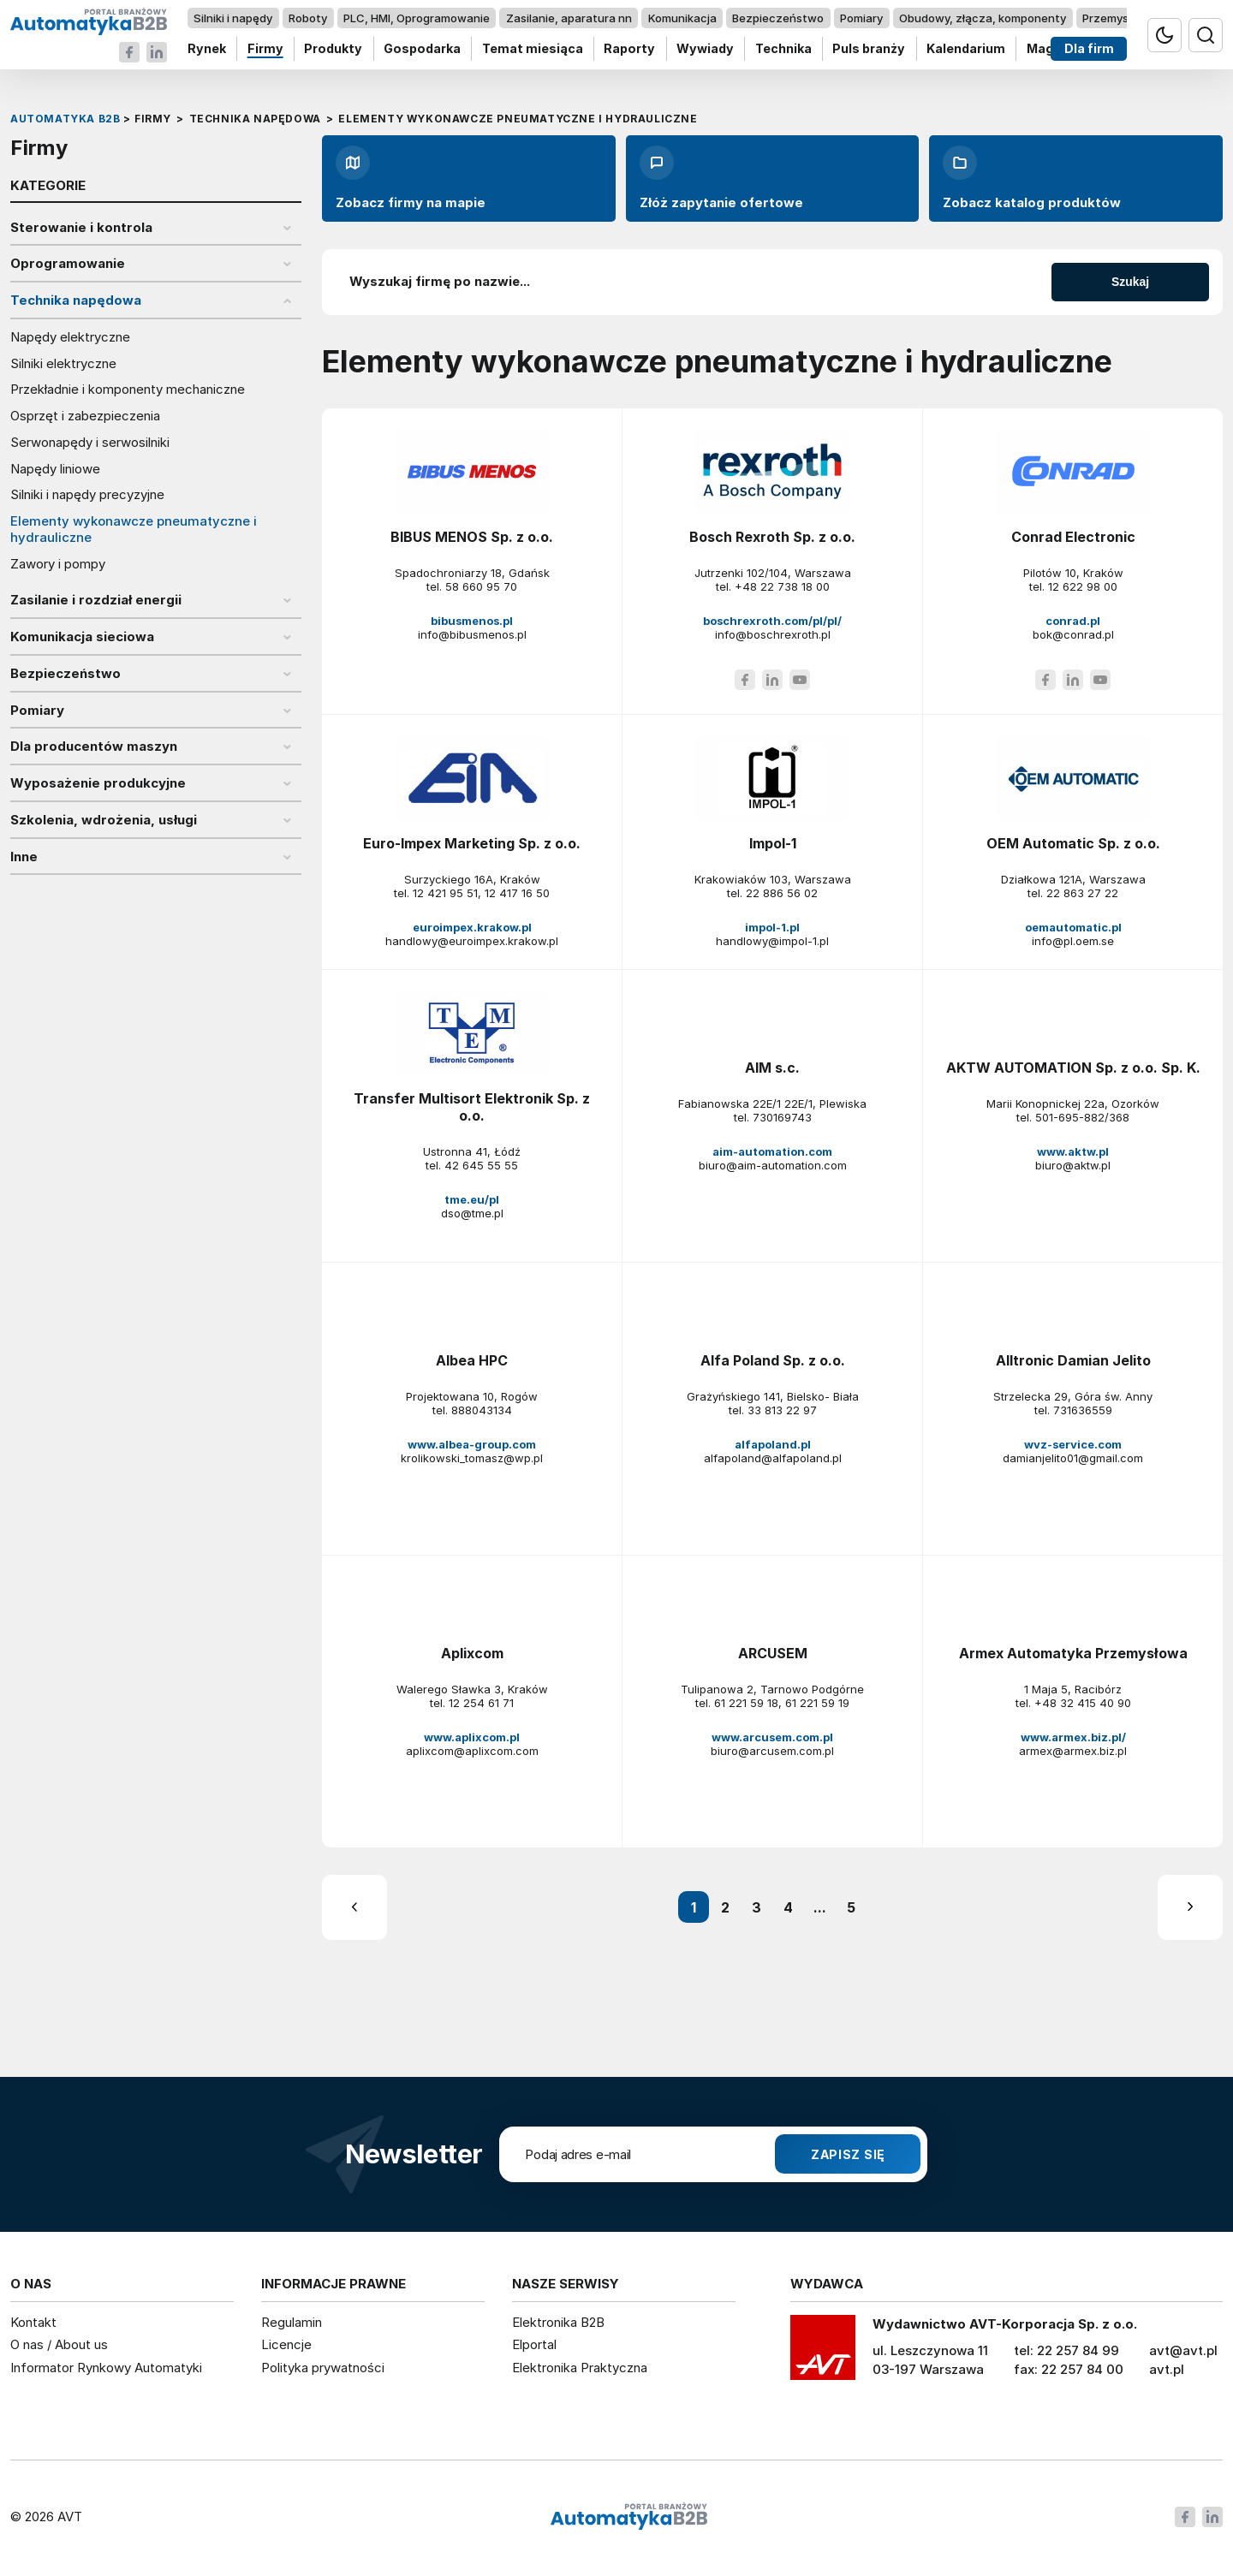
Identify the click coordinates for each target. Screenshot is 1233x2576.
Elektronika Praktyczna (579, 2367)
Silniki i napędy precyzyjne (87, 495)
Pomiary (861, 18)
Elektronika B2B (558, 2322)
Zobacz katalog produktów (1032, 178)
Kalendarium (965, 49)
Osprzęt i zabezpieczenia (85, 416)
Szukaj (1130, 282)
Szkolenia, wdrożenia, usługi (103, 820)
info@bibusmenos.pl (472, 634)
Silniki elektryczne (63, 364)
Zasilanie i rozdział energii (96, 600)
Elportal (534, 2344)
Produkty (333, 49)
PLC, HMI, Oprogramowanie (416, 18)
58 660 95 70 (481, 586)
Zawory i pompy (57, 564)
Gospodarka (422, 49)
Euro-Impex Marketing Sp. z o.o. (472, 843)
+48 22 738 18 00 (782, 586)
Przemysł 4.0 (1117, 18)
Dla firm (1089, 49)
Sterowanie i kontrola (81, 227)
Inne (24, 857)
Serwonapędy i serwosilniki (90, 442)
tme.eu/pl (471, 1199)
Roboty (308, 18)
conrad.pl (1072, 621)
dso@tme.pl (472, 1213)
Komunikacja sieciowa (82, 637)
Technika (783, 49)
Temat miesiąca (532, 49)
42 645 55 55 (481, 1165)
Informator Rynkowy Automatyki (106, 2367)
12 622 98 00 (1082, 586)
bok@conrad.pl (1073, 634)
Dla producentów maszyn (93, 746)
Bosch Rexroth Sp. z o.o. (772, 536)
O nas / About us (59, 2344)
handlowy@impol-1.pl (772, 941)
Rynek (207, 49)
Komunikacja (682, 18)
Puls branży (868, 49)
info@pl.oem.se (1073, 941)
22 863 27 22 (1082, 893)
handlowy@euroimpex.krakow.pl (471, 941)
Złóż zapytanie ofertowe (721, 178)
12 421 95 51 (445, 893)
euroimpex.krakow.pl (472, 927)
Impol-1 (772, 843)
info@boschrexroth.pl (773, 634)
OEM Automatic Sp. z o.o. (1073, 843)
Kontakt (33, 2322)
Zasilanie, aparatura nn (569, 18)
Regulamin (291, 2322)
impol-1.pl (772, 927)
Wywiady (705, 49)
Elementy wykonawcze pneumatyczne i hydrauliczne (133, 529)
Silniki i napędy (233, 18)
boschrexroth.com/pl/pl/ (772, 621)
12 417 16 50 (517, 893)
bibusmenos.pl (472, 621)
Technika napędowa (75, 300)
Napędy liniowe (55, 469)
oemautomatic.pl (1073, 927)
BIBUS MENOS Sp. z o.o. (471, 536)
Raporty (629, 49)
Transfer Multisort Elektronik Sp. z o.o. (472, 1107)
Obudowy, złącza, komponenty (982, 18)
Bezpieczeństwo (778, 18)
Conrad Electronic (1073, 536)
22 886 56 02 (782, 893)
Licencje (286, 2344)
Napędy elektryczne (70, 337)
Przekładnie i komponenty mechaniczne (127, 389)
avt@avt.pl (1183, 2350)
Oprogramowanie (67, 263)
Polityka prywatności (322, 2367)
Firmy (265, 49)
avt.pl (1166, 2369)
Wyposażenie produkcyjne (98, 783)
